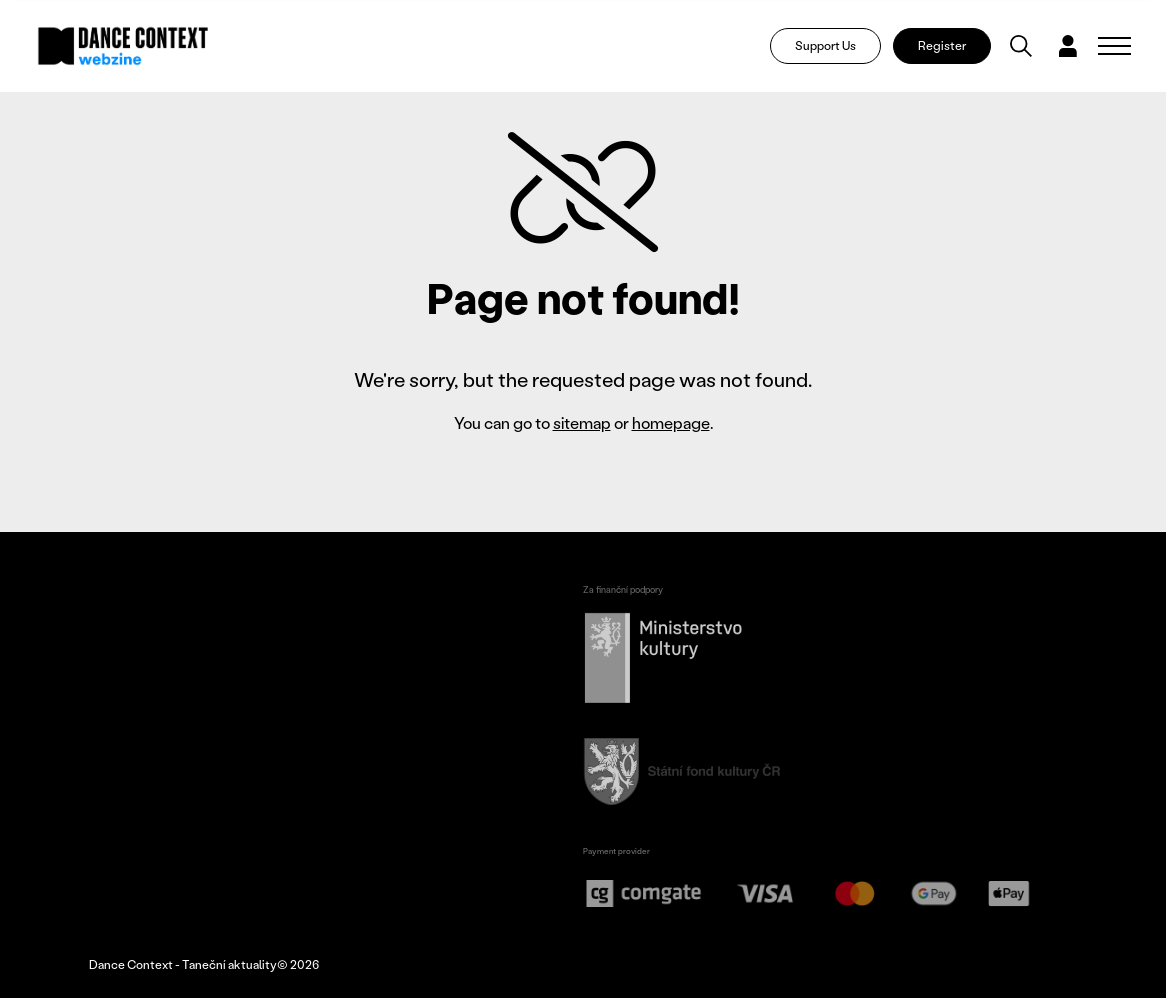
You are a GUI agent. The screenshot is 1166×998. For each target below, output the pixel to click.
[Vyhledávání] (1021, 46)
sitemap (582, 422)
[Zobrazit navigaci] (1114, 46)
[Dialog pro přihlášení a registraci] (1068, 46)
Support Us (825, 45)
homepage (671, 422)
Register (942, 45)
